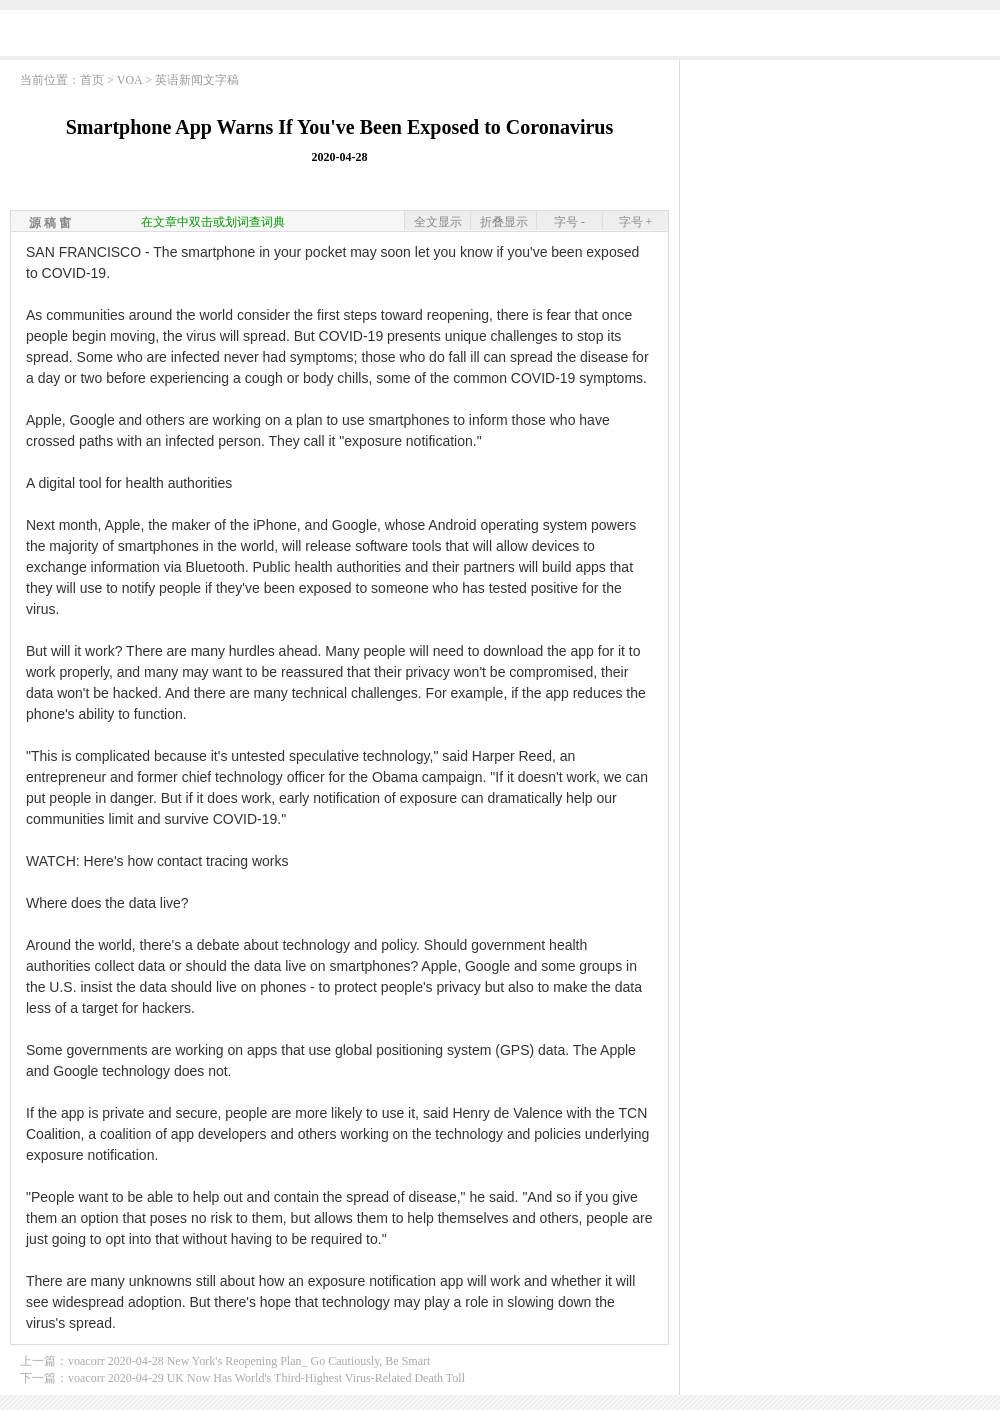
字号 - (569, 222)
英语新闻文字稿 (197, 80)
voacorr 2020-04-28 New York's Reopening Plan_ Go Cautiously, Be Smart (249, 1361)
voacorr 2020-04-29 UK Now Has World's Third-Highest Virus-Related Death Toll (266, 1378)
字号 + (636, 222)
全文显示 (438, 222)
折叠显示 (504, 222)
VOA (129, 80)
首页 (92, 80)
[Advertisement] (840, 195)
